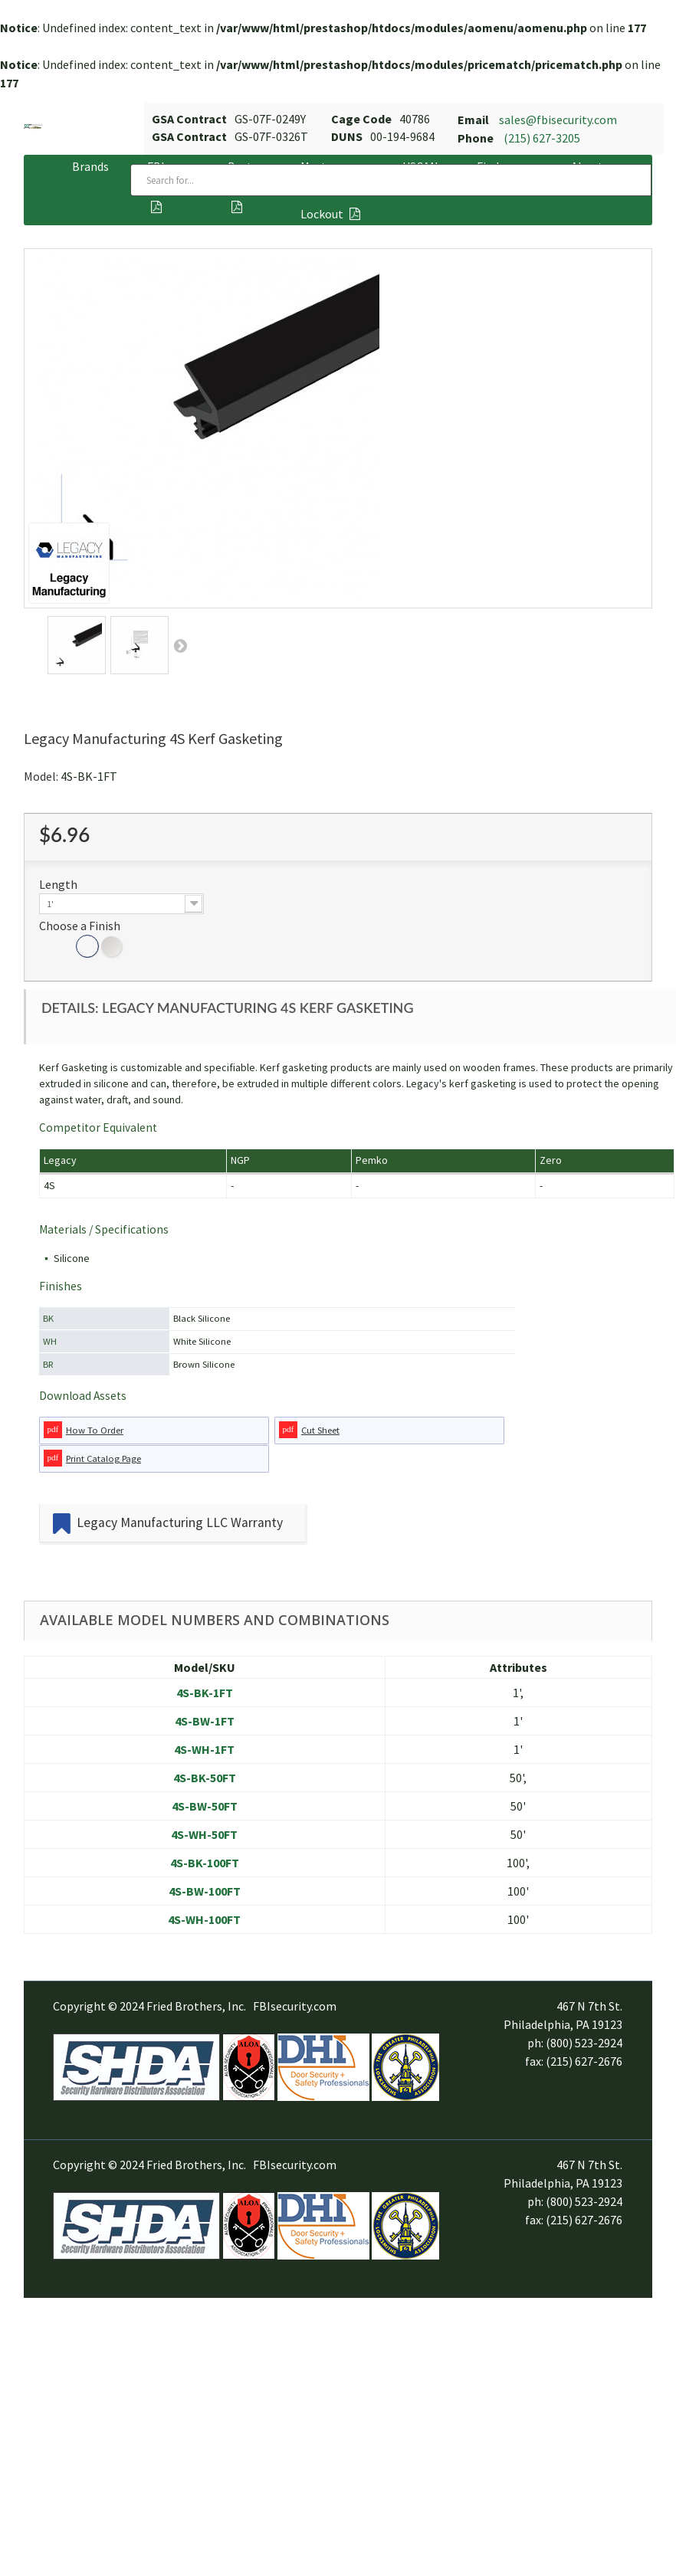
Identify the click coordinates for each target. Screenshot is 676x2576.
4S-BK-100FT (204, 1862)
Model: (41, 776)
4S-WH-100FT (204, 1919)
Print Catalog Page (103, 1458)
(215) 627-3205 (542, 138)
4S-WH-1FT (204, 1749)
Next (180, 645)
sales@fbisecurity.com (558, 119)
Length (59, 884)
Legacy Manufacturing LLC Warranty (180, 1522)
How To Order (94, 1430)
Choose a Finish (81, 925)
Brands (90, 166)
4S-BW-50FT (205, 1806)
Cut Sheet (320, 1430)
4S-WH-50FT (204, 1834)
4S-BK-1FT (204, 1692)
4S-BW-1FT (205, 1721)
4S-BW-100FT (205, 1891)
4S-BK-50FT (204, 1777)
